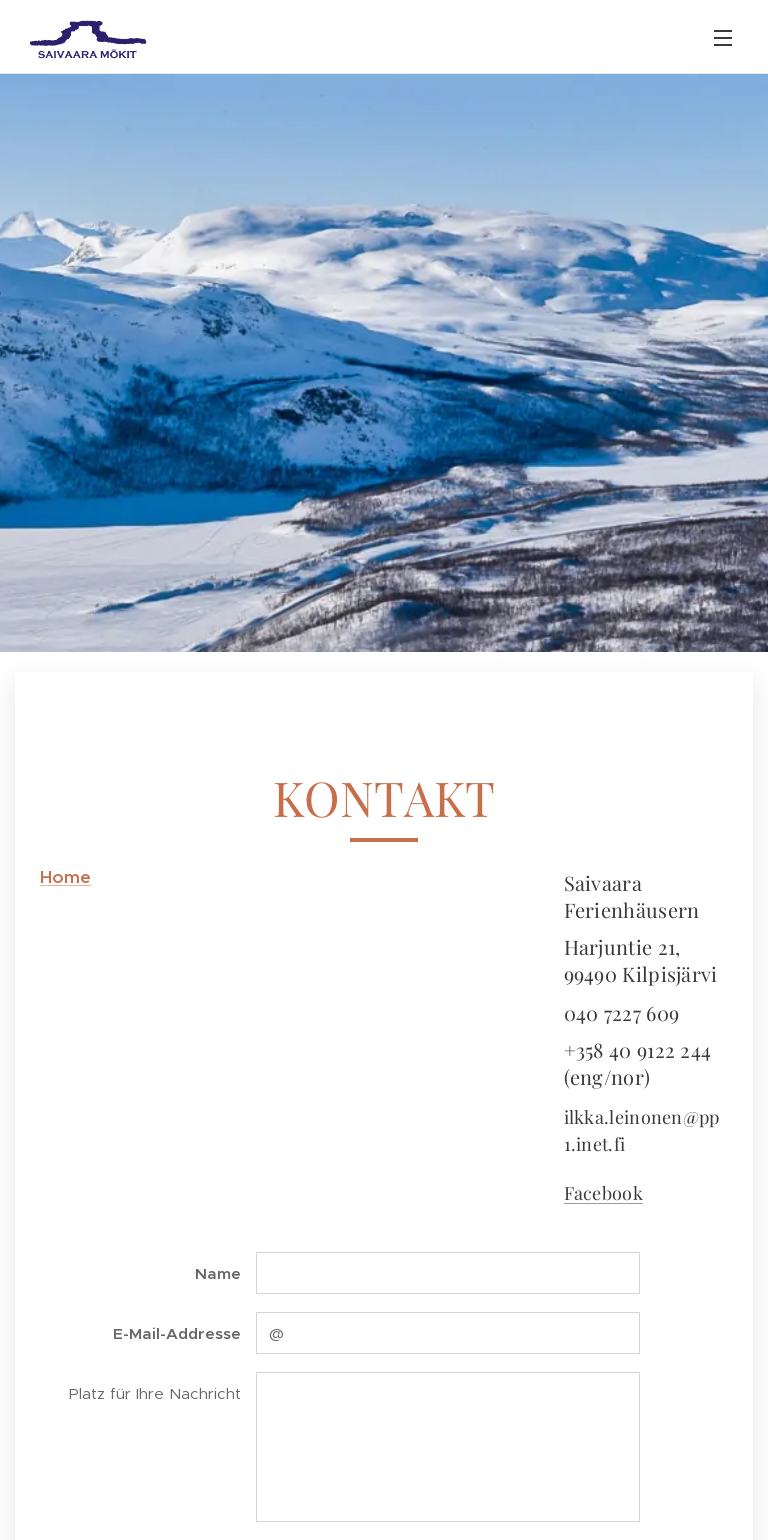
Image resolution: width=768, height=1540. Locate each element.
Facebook (603, 1192)
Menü (723, 38)
